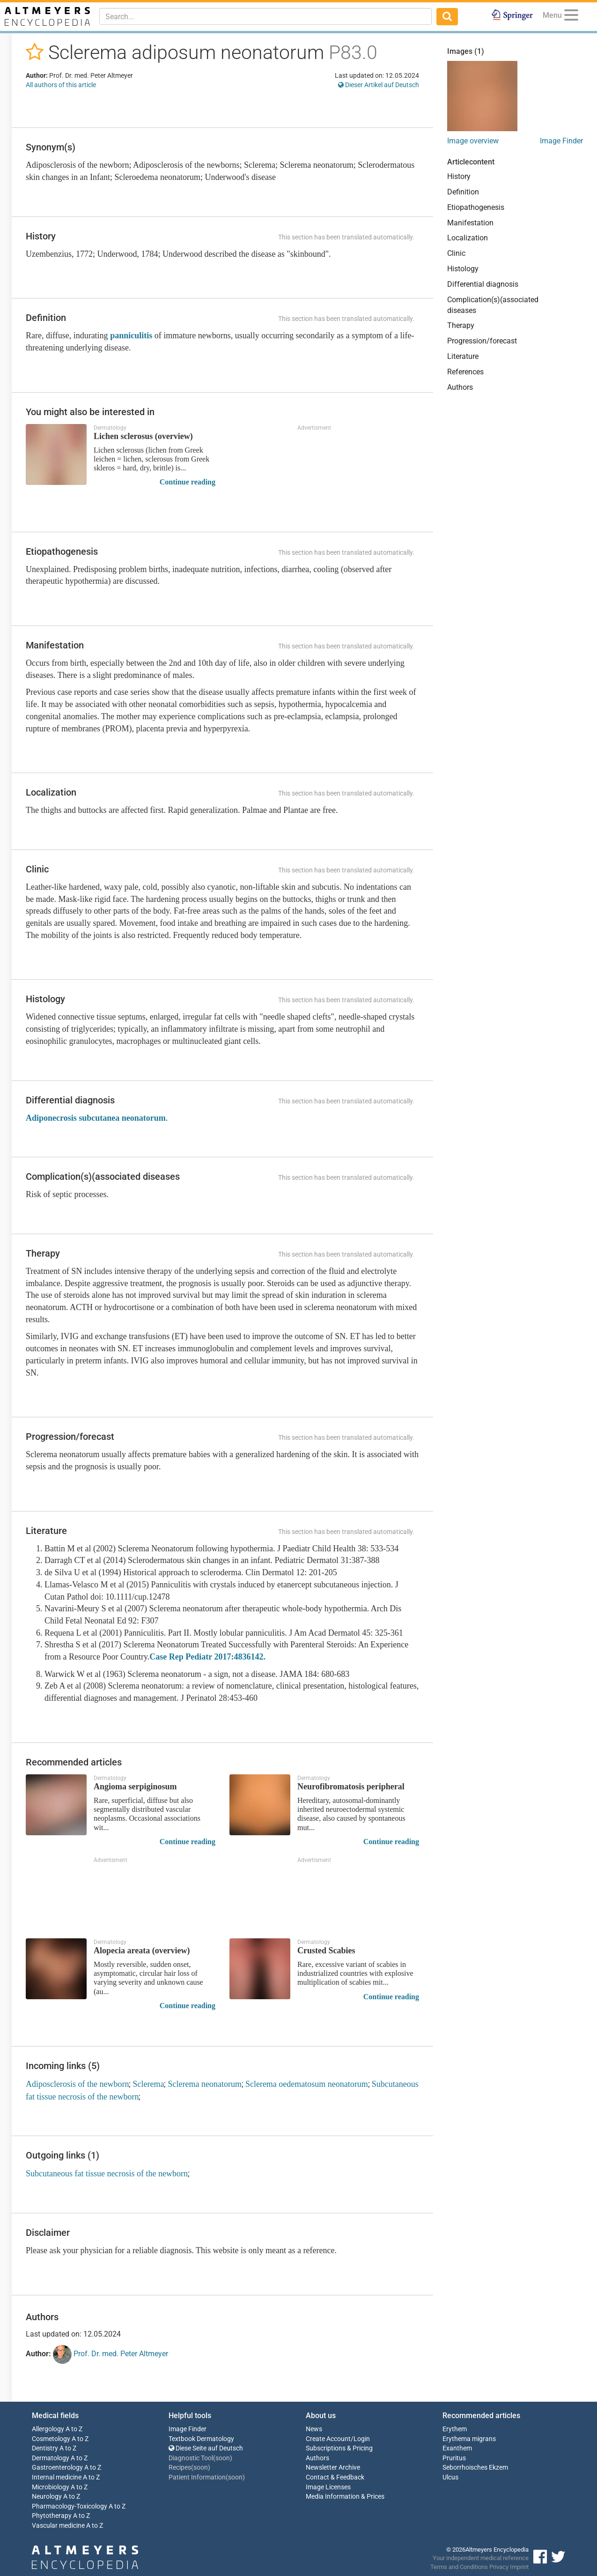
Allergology (48, 2429)
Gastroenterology (57, 2468)
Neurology (47, 2497)
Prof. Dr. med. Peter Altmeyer (110, 2354)
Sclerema (148, 2084)
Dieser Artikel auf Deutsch (378, 85)
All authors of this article (61, 85)
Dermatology (50, 2458)
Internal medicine (56, 2477)
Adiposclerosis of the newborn (77, 2084)
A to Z (74, 2429)
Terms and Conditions (459, 2566)
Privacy (499, 2566)
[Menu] (571, 16)
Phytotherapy (52, 2516)
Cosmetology (51, 2439)
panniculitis (131, 335)
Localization (467, 237)
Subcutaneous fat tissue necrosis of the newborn (107, 2173)
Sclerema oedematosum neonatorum (306, 2084)
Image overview (473, 140)
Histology (463, 268)
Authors (460, 387)
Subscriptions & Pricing (339, 2448)
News (314, 2429)
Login (362, 2439)
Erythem (454, 2429)
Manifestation (470, 222)
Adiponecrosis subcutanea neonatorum (96, 1118)
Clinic (456, 253)
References (465, 371)
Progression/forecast (482, 340)
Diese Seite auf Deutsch (206, 2448)
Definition (463, 191)
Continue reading (187, 482)
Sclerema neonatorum (204, 2084)
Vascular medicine (58, 2526)
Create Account (328, 2439)
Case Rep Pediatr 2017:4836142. (207, 1656)
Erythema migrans (469, 2439)
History (459, 176)
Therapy (460, 325)
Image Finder (561, 140)
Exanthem (457, 2448)
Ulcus (450, 2477)
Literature (463, 356)
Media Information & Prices (345, 2497)
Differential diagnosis (482, 284)
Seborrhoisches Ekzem (475, 2468)
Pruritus (454, 2458)
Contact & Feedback (335, 2477)
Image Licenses (328, 2487)
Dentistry (45, 2448)
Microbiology (50, 2487)
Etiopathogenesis (475, 207)
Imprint (519, 2566)
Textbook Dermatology (201, 2439)
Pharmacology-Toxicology (69, 2506)
